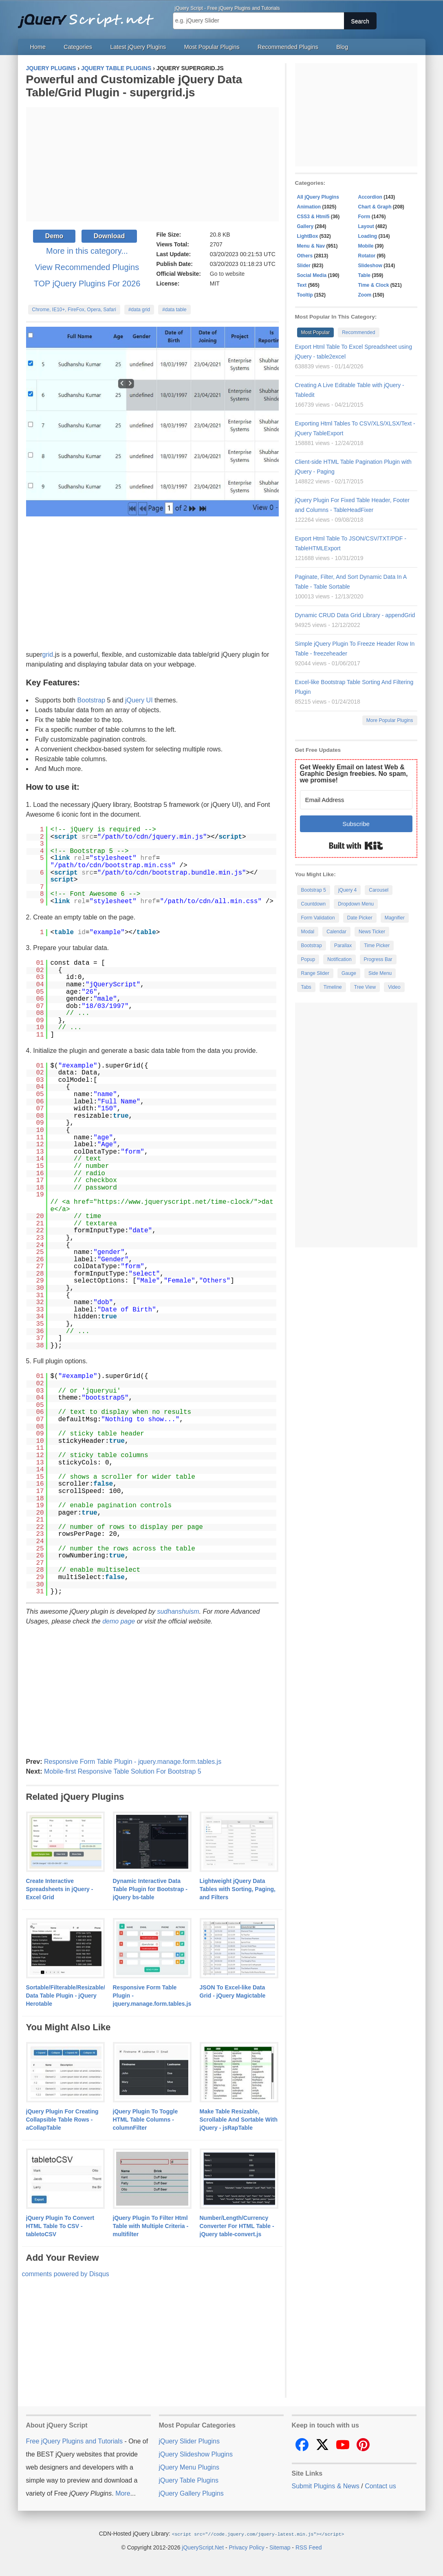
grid (47, 654)
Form (364, 216)
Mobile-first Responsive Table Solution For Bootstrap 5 (122, 1771)
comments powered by (65, 2273)
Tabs (306, 987)
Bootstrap (91, 700)
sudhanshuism (178, 1611)
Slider (304, 265)
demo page (118, 1621)
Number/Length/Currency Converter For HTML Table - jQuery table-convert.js (237, 2226)
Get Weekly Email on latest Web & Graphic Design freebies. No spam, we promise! (354, 774)
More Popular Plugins (389, 720)
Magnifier (395, 918)
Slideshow (370, 265)
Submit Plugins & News (325, 2486)
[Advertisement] (152, 164)
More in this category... (87, 250)
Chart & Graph (375, 207)
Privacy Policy (246, 2547)
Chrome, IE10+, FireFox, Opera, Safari (74, 309)
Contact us (380, 2486)
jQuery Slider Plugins (189, 2441)
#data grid (139, 309)
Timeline (333, 987)
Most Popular (315, 332)
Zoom (365, 295)
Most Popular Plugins (212, 47)
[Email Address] (356, 799)
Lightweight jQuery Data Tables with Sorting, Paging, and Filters (237, 1889)
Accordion (370, 197)
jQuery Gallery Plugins (191, 2493)
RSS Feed (308, 2547)
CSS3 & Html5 (313, 216)
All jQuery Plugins (318, 197)
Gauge (349, 973)
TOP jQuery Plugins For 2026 (87, 283)
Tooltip (305, 295)
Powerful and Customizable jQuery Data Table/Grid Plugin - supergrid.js (134, 86)
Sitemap (279, 2547)
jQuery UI (139, 700)
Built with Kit (356, 845)
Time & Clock (373, 285)
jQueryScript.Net (203, 2547)
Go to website (227, 273)
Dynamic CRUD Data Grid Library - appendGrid (355, 615)
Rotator (367, 256)
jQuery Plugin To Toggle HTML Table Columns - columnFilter (145, 2119)
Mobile (366, 246)
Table (364, 275)
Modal (308, 932)
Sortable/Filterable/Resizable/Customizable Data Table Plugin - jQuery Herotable (84, 1995)
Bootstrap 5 (313, 890)
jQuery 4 (347, 890)
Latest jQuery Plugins (138, 47)
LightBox (307, 236)
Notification (339, 959)
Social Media (312, 275)
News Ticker (372, 932)
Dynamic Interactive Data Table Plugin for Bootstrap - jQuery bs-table (150, 1889)
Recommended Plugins (288, 47)
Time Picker (377, 945)
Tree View (365, 987)
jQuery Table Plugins (188, 2480)
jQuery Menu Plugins (189, 2467)
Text (302, 285)
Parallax (343, 945)
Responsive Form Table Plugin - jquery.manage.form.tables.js (132, 1761)
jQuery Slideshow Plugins (196, 2454)
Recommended (358, 332)
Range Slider (315, 973)
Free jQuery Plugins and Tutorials (89, 16)
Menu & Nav (311, 246)
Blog (342, 47)
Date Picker (359, 918)
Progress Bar (378, 959)
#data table (174, 309)
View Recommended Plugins (87, 267)
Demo (54, 236)
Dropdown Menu (356, 904)
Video (394, 987)
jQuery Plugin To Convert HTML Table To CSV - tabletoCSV (60, 2226)
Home (38, 47)
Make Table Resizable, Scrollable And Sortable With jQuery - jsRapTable (239, 2119)
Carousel (378, 890)
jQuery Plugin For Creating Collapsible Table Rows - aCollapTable (62, 2119)
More (122, 2493)
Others (305, 256)
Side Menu (380, 973)
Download (109, 236)
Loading (367, 236)
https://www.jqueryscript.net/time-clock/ (175, 1202)
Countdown (313, 904)
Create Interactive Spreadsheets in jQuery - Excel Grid (59, 1889)
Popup (308, 959)
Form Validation (318, 918)
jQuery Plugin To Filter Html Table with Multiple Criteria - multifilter (151, 2226)
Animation (309, 207)
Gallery (305, 226)
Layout (366, 226)
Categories (78, 47)
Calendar (336, 932)
